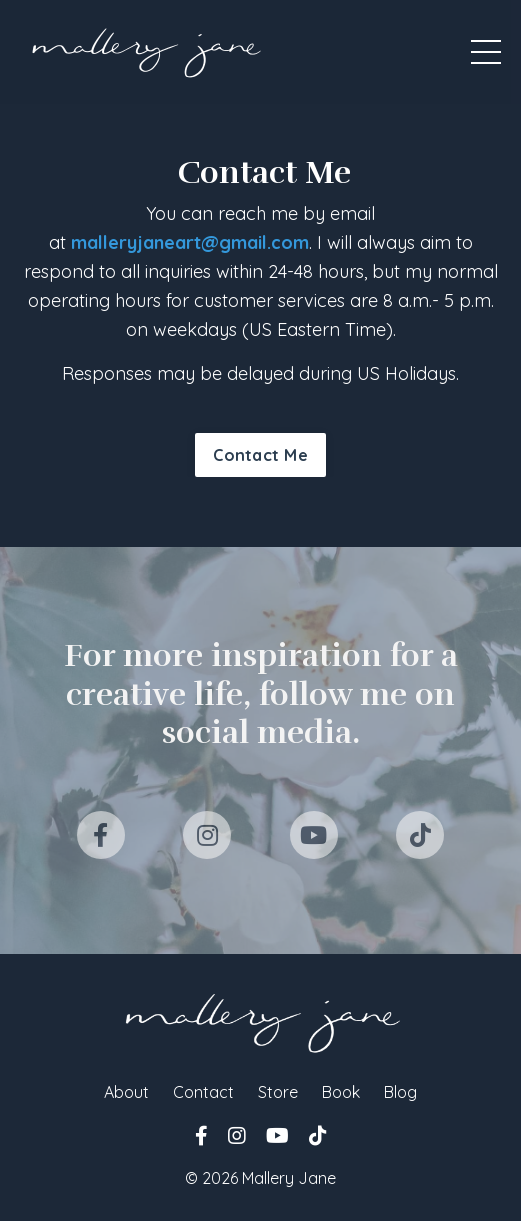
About (126, 1092)
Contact (203, 1092)
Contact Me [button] (260, 455)
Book (341, 1092)
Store (278, 1092)
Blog (400, 1092)
